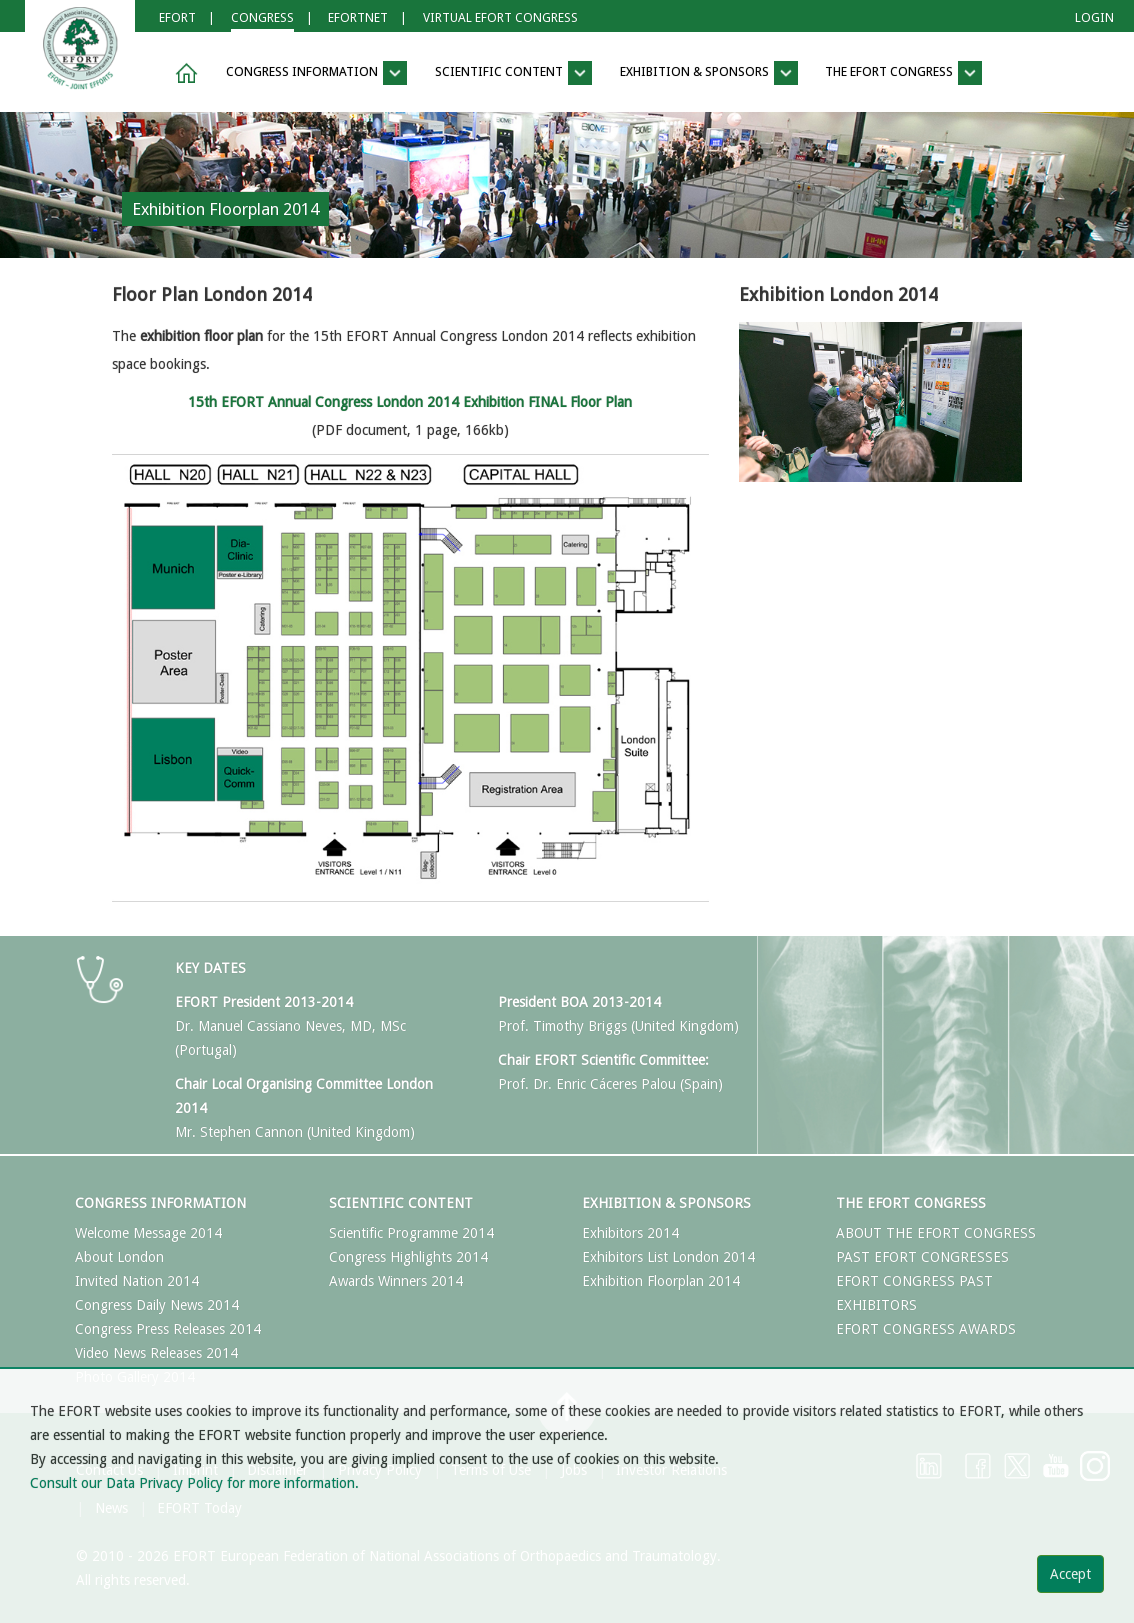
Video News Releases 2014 (156, 1353)
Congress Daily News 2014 (157, 1305)
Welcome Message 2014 (148, 1233)
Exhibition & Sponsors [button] (709, 73)
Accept (1070, 1574)
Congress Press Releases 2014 (168, 1329)
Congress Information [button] (316, 73)
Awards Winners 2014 (396, 1281)
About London (119, 1257)
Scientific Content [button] (513, 73)
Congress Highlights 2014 (408, 1257)
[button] (183, 73)
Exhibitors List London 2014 (668, 1257)
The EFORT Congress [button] (903, 73)
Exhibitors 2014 (630, 1233)
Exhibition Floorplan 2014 (661, 1281)
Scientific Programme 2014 (411, 1233)
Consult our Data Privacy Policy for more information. (194, 1483)
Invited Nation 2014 (137, 1281)
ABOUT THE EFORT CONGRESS (936, 1233)
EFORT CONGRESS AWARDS (926, 1329)
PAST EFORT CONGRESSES (922, 1257)
